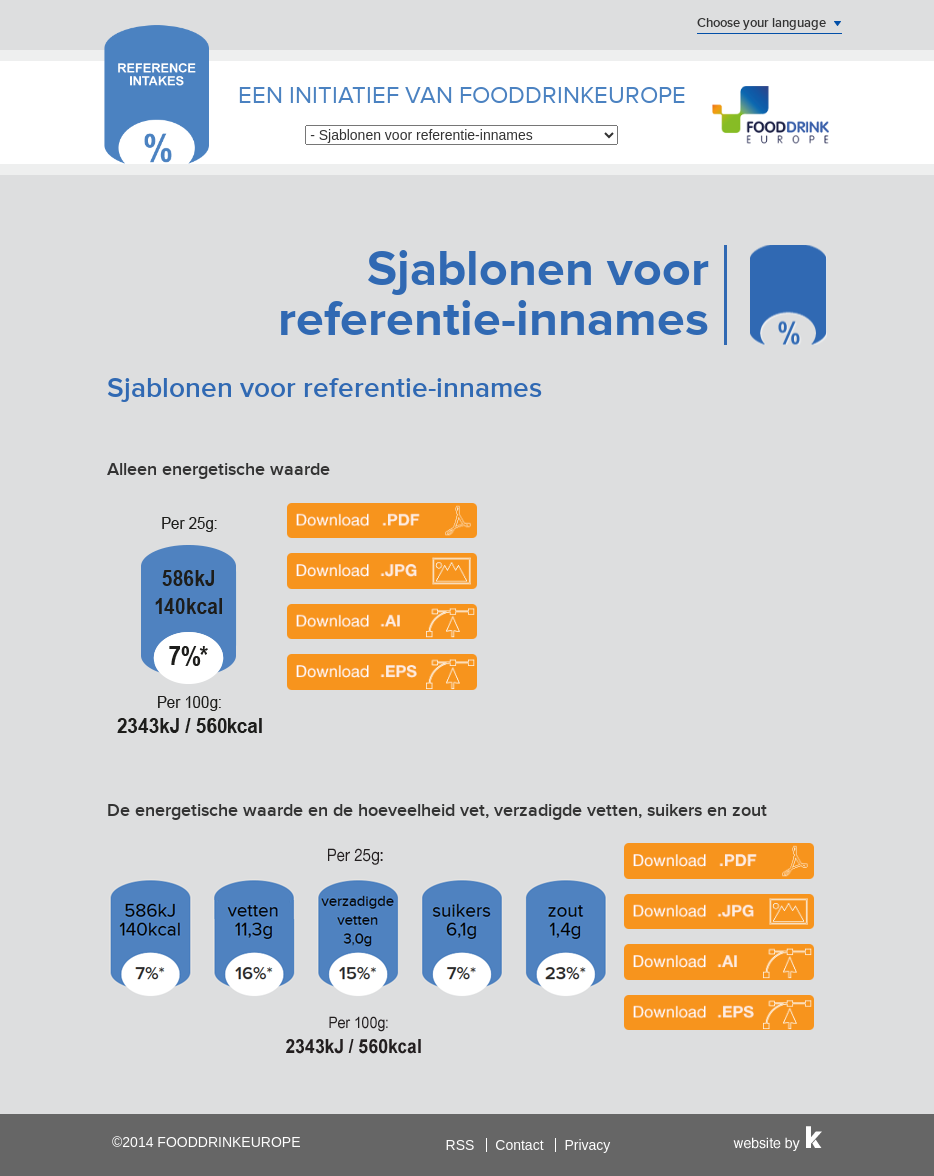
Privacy (587, 1145)
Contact (519, 1145)
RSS (460, 1145)
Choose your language (761, 23)
